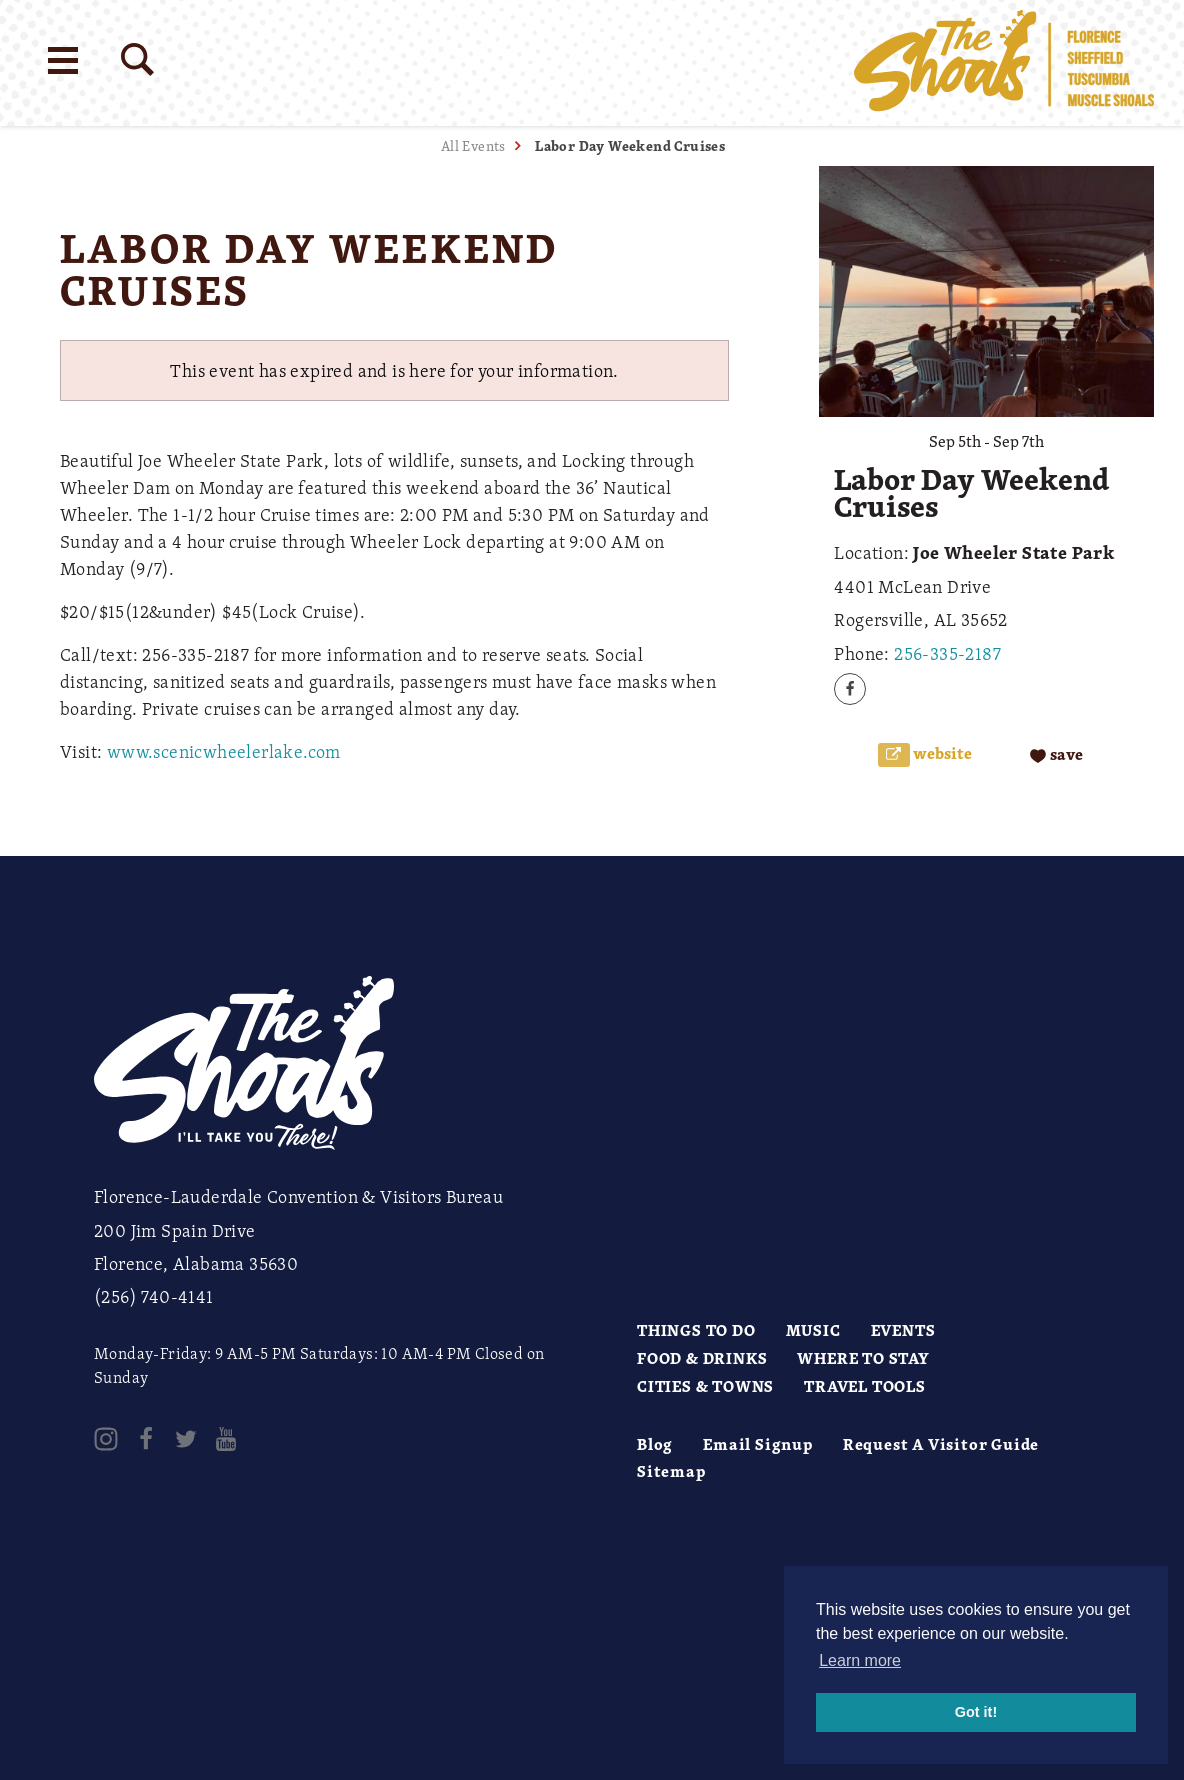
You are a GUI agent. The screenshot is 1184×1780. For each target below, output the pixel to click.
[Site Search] (137, 59)
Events (903, 1330)
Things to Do (696, 1330)
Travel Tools (865, 1386)
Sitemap (671, 1471)
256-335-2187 (947, 653)
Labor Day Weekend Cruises (630, 145)
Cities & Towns (705, 1386)
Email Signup (758, 1444)
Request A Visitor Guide (941, 1444)
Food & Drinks (702, 1358)
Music (813, 1330)
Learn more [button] (860, 1660)
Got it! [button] (976, 1712)
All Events (473, 145)
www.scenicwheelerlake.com (224, 751)
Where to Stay (863, 1358)
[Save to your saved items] (1056, 754)
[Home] (1004, 63)
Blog (655, 1444)
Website (941, 753)
